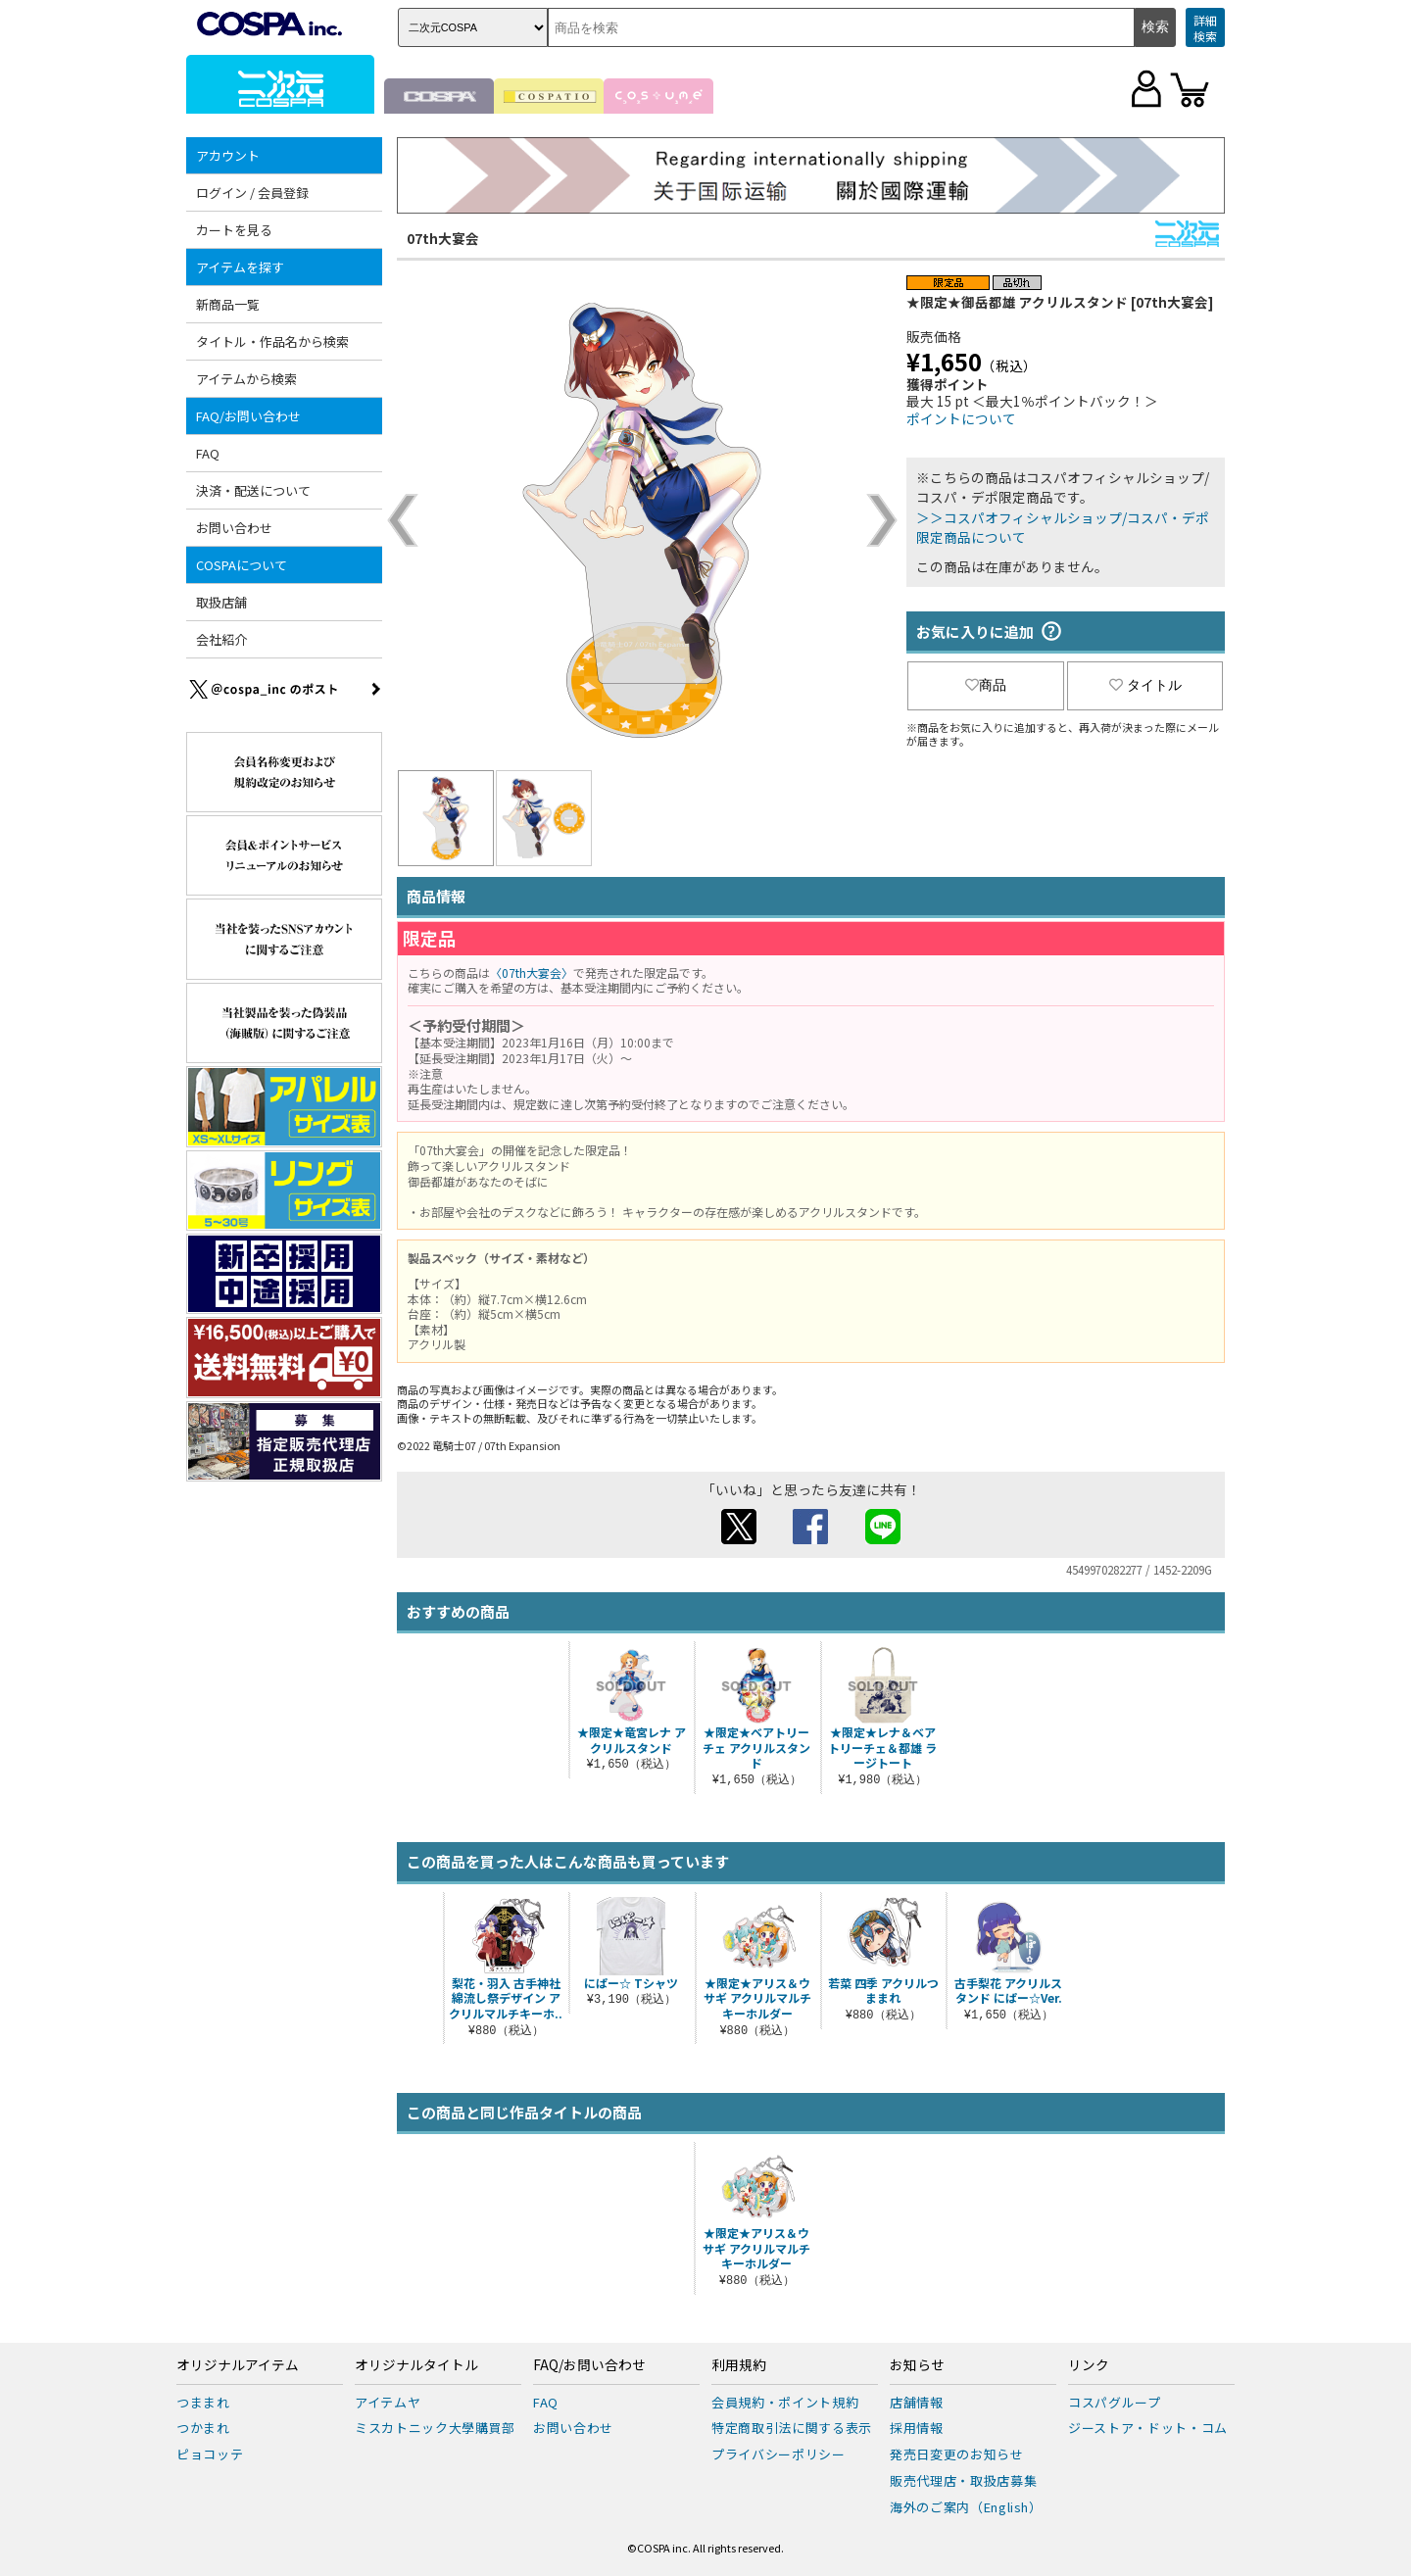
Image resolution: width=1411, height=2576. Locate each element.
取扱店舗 (221, 602)
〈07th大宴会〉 (531, 972)
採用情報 (917, 2427)
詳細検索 (1205, 28)
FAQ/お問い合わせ (248, 416)
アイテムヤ (387, 2402)
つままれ (203, 2402)
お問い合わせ (234, 527)
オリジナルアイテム (237, 2365)
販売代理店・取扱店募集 (963, 2480)
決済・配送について (253, 490)
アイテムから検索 (246, 378)
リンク (1088, 2365)
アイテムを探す (240, 267)
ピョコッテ (209, 2454)
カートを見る (234, 229)
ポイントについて (961, 418)
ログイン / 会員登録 (252, 192)
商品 (985, 685)
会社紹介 (221, 639)
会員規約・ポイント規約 (784, 2402)
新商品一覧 (228, 304)
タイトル (1145, 685)
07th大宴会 (443, 238)
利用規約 (738, 2365)
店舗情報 (917, 2402)
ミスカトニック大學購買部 (435, 2427)
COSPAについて (241, 565)
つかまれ (203, 2427)
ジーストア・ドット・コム (1148, 2427)
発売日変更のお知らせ (957, 2454)
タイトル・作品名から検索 (272, 341)
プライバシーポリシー (778, 2454)
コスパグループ (1114, 2402)
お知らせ (917, 2365)
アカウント (228, 155)
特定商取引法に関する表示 (791, 2427)
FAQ (207, 453)
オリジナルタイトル (416, 2365)
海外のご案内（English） (966, 2507)
